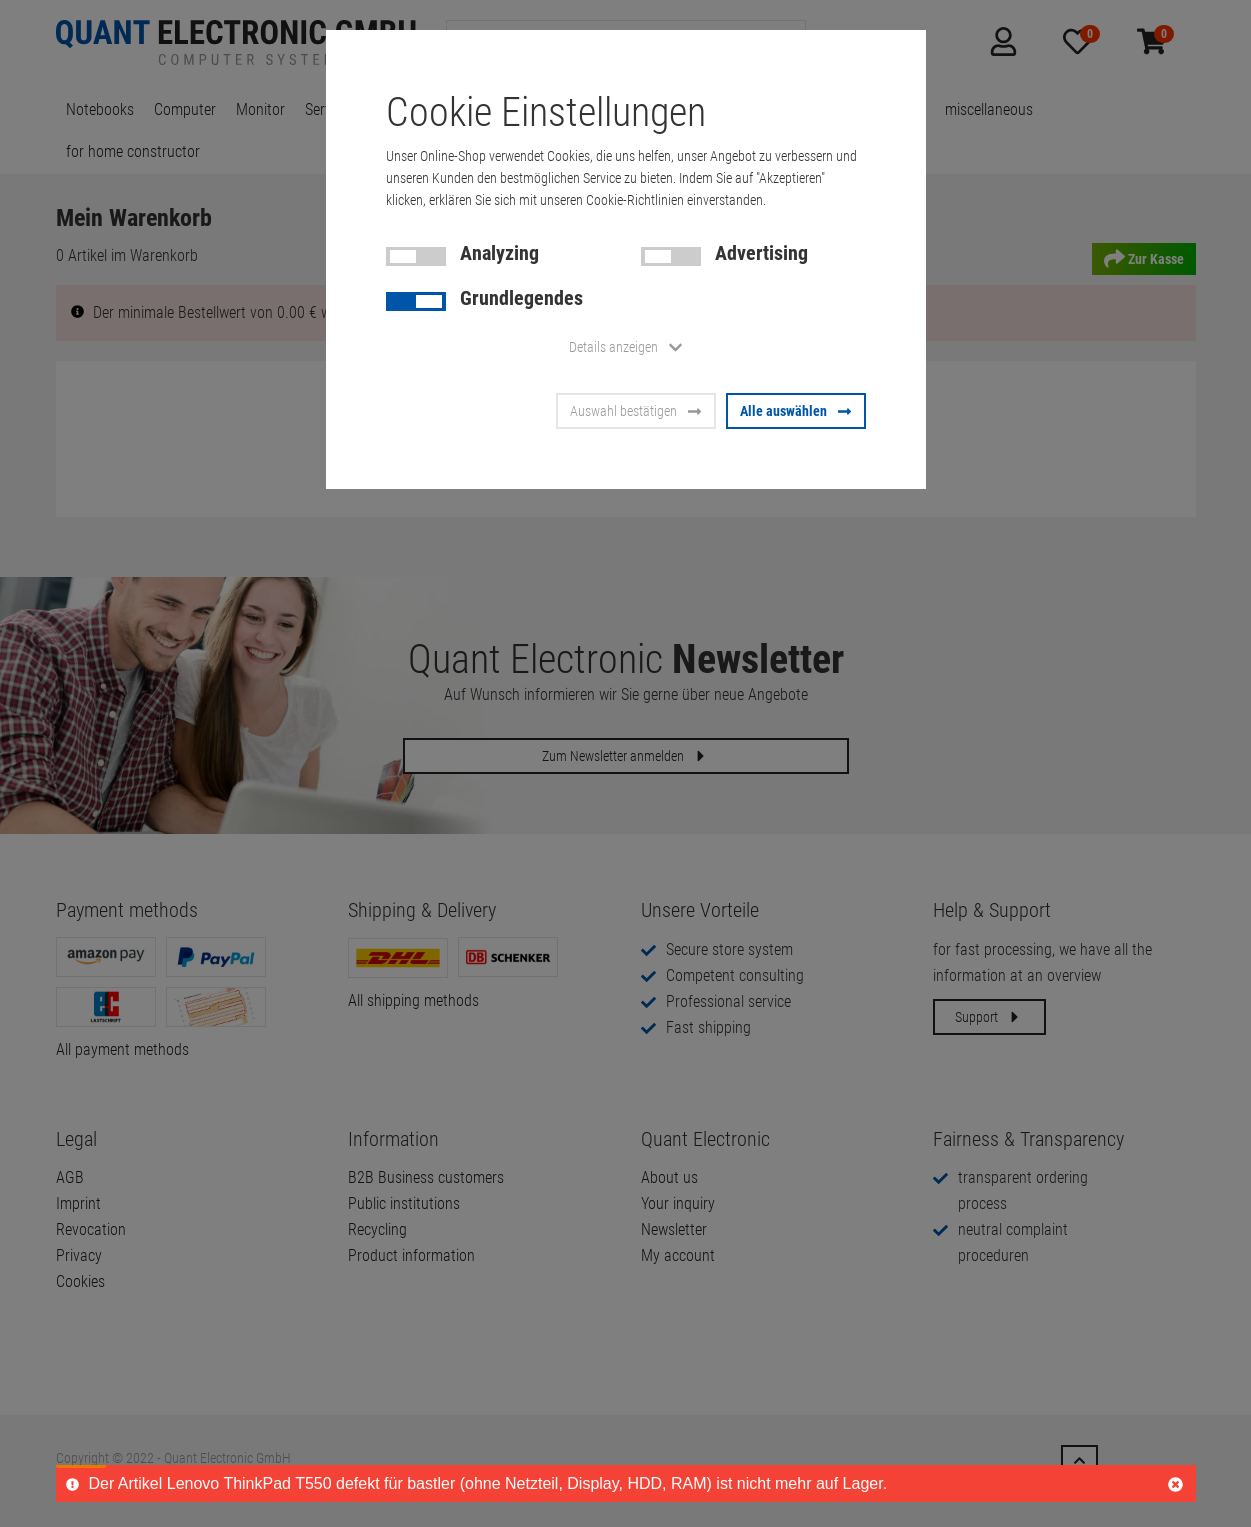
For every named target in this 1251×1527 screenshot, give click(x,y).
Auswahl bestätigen (636, 411)
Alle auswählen (796, 411)
